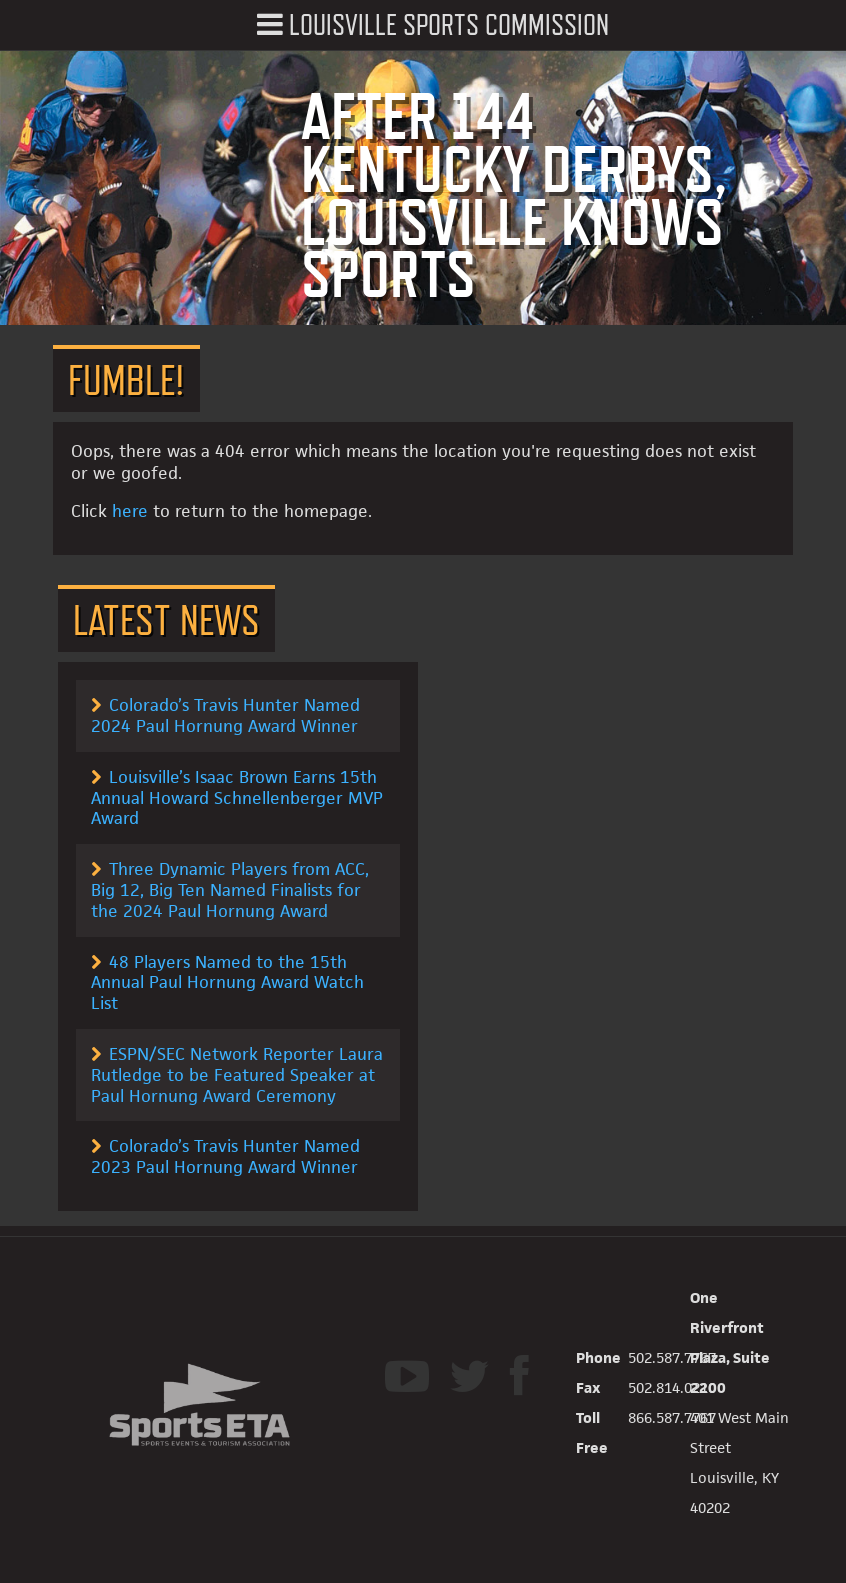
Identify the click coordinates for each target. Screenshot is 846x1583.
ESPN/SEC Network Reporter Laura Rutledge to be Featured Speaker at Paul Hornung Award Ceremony (237, 1075)
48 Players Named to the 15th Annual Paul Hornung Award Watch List (227, 983)
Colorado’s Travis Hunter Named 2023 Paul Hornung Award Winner (225, 1156)
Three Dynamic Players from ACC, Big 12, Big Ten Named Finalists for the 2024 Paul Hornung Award (230, 890)
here (130, 511)
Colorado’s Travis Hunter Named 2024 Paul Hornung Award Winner (225, 715)
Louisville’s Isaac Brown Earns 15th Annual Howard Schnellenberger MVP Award (237, 798)
